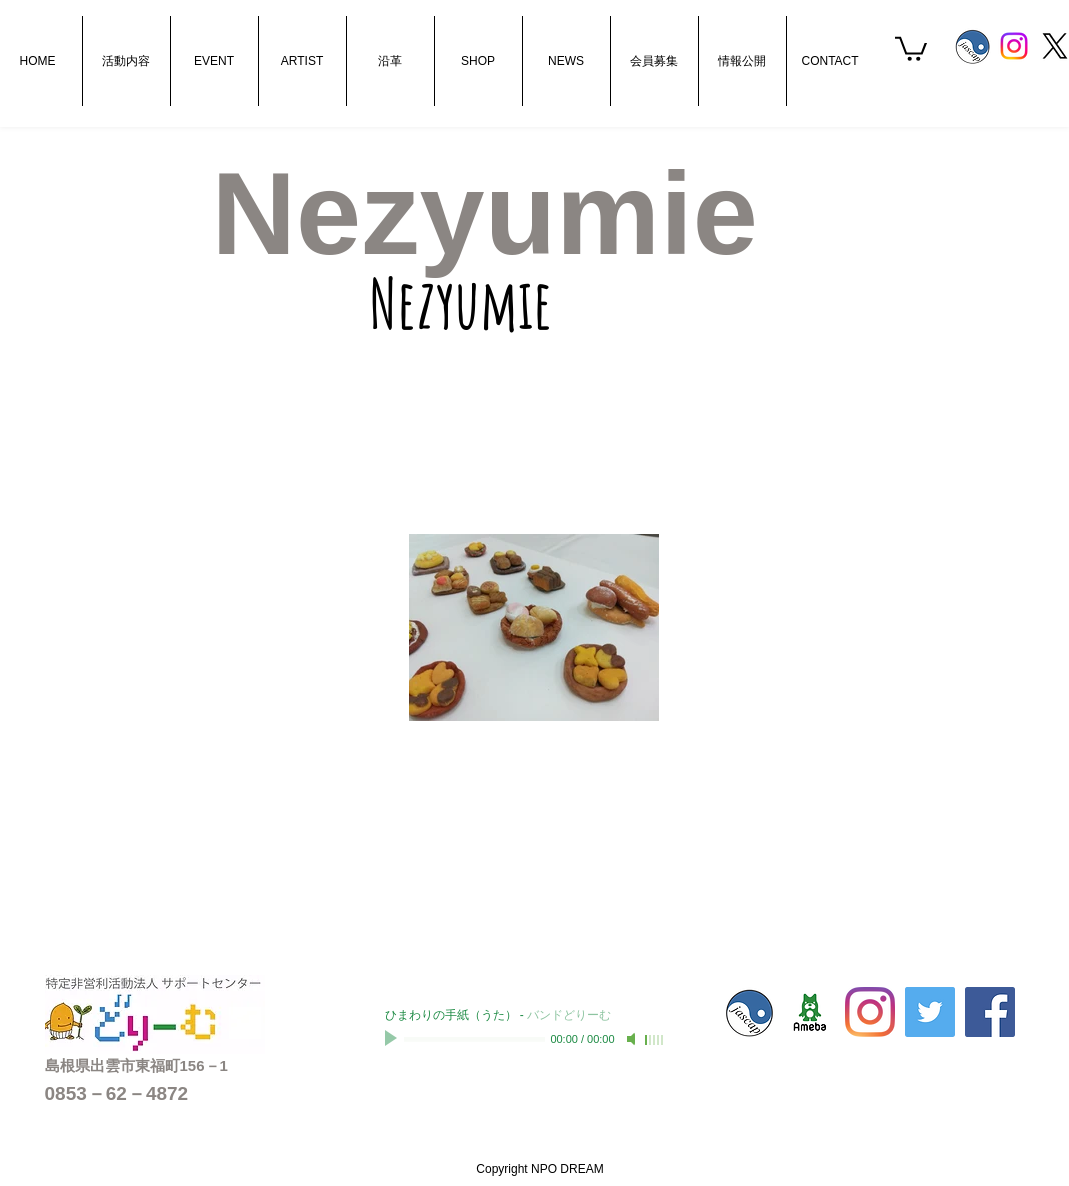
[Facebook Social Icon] (990, 1012)
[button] (911, 47)
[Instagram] (1014, 46)
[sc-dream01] (810, 1012)
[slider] (655, 1040)
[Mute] (633, 1039)
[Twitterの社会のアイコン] (930, 1012)
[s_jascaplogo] (973, 46)
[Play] (393, 1039)
